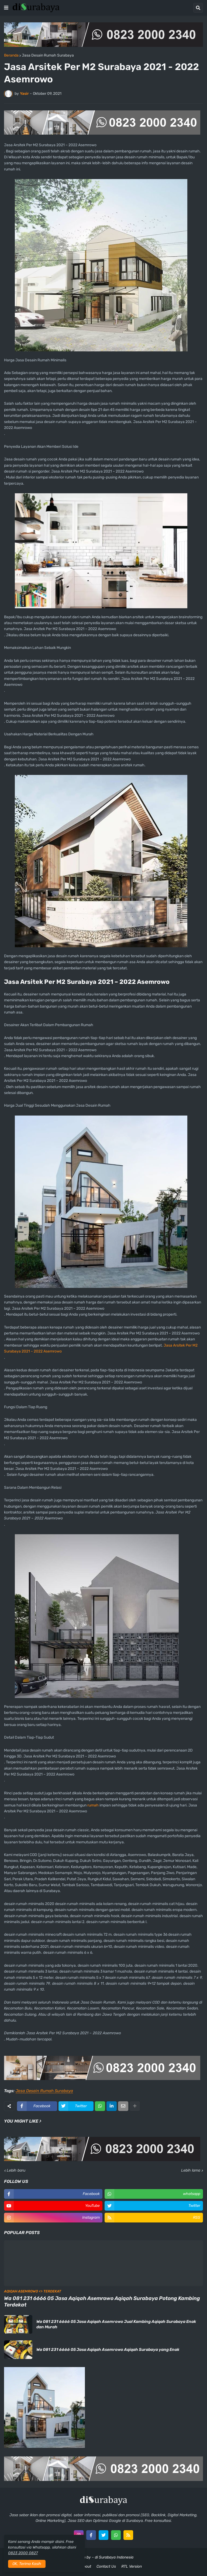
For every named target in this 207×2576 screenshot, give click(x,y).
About (86, 2566)
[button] (6, 8)
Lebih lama (190, 2170)
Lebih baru (16, 2170)
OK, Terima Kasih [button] (26, 2563)
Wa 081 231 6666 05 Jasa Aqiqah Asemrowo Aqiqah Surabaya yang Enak (108, 2349)
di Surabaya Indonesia (114, 2557)
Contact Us (106, 2566)
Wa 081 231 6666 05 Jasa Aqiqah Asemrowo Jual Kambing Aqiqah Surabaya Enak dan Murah (116, 2324)
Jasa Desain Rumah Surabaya (48, 55)
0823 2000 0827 (23, 2553)
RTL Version (131, 2566)
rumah (93, 1805)
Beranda (11, 55)
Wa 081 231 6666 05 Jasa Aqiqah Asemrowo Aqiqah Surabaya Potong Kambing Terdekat (102, 2301)
